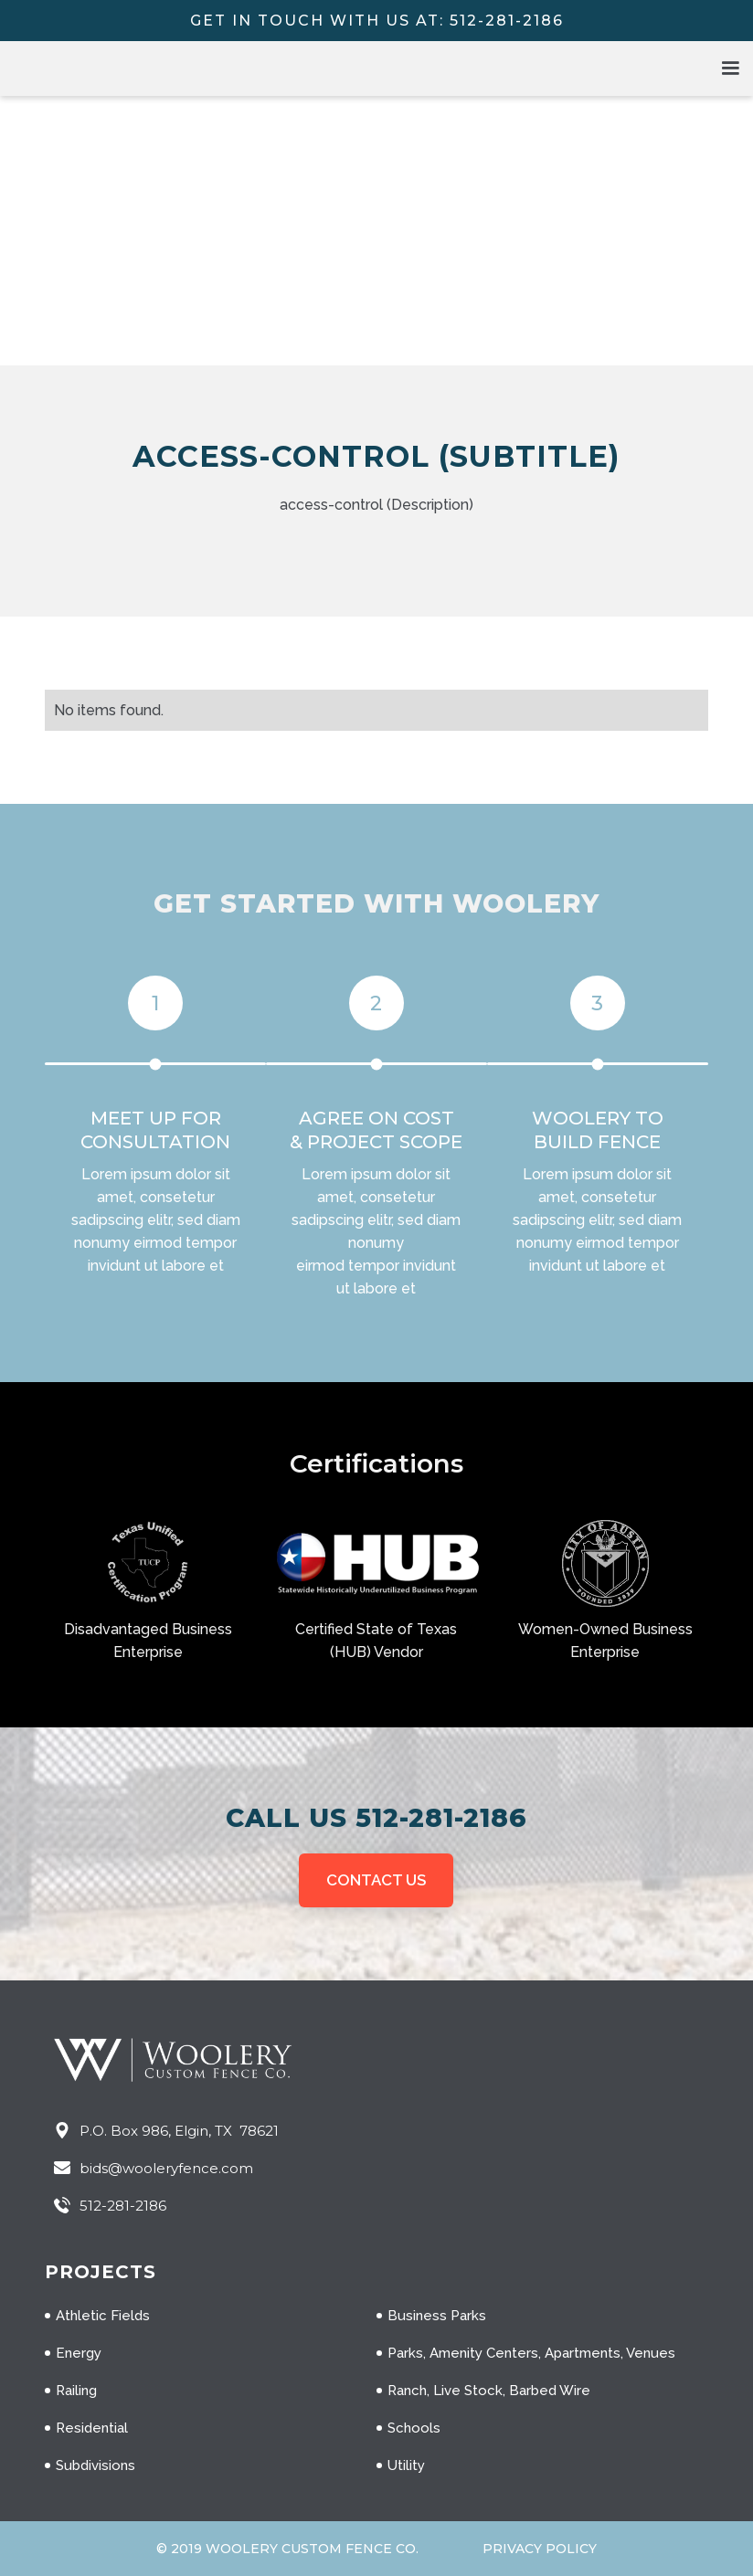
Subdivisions (95, 2465)
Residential (92, 2428)
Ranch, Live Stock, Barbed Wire (488, 2390)
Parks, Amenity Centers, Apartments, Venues (531, 2353)
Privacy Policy (540, 2548)
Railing (76, 2390)
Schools (413, 2428)
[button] (730, 68)
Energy (78, 2353)
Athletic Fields (103, 2315)
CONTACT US (376, 1880)
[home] (137, 69)
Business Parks (436, 2315)
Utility (406, 2465)
